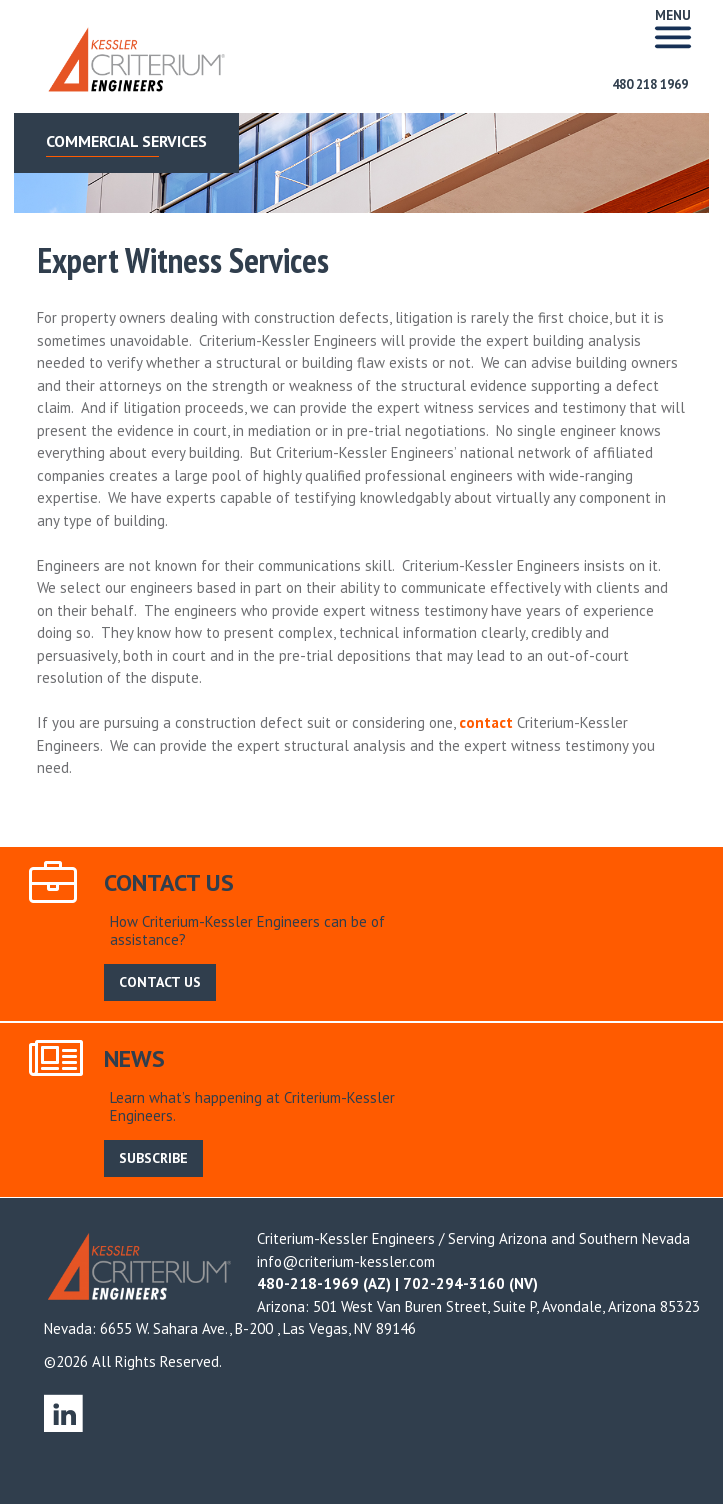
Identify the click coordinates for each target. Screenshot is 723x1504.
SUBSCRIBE (153, 1158)
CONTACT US (160, 982)
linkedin (63, 1412)
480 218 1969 (650, 84)
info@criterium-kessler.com (346, 1261)
